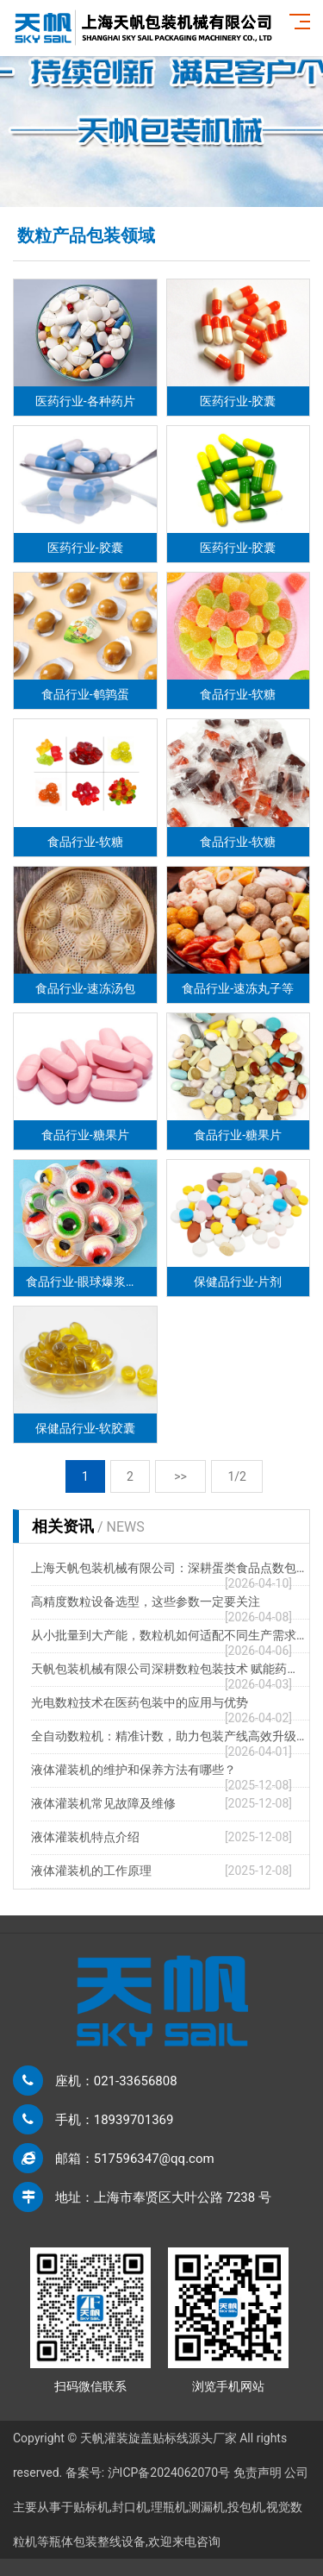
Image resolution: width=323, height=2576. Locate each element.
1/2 (236, 1476)
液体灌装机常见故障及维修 (103, 1803)
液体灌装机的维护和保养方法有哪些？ (133, 1770)
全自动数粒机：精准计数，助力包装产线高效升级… (167, 1736)
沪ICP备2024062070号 (169, 2472)
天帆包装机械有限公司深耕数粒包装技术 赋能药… (163, 1669)
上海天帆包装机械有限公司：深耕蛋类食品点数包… (167, 1568)
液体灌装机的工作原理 (91, 1870)
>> (180, 1476)
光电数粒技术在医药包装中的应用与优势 (139, 1702)
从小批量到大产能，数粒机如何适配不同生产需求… (167, 1635)
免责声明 (257, 2472)
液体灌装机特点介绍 (85, 1837)
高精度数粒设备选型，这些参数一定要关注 (145, 1601)
